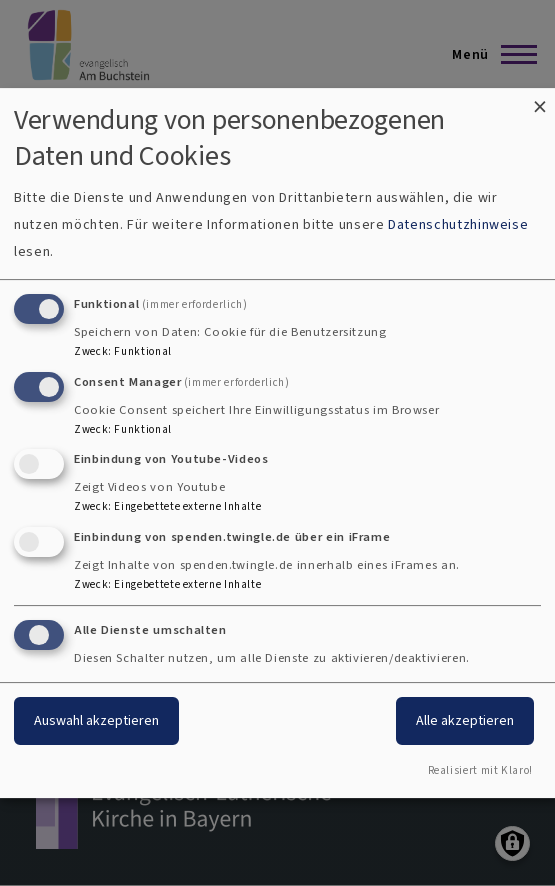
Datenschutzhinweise (458, 224)
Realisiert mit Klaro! (480, 770)
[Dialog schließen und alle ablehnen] (540, 100)
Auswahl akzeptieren (96, 720)
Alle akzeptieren (465, 720)
